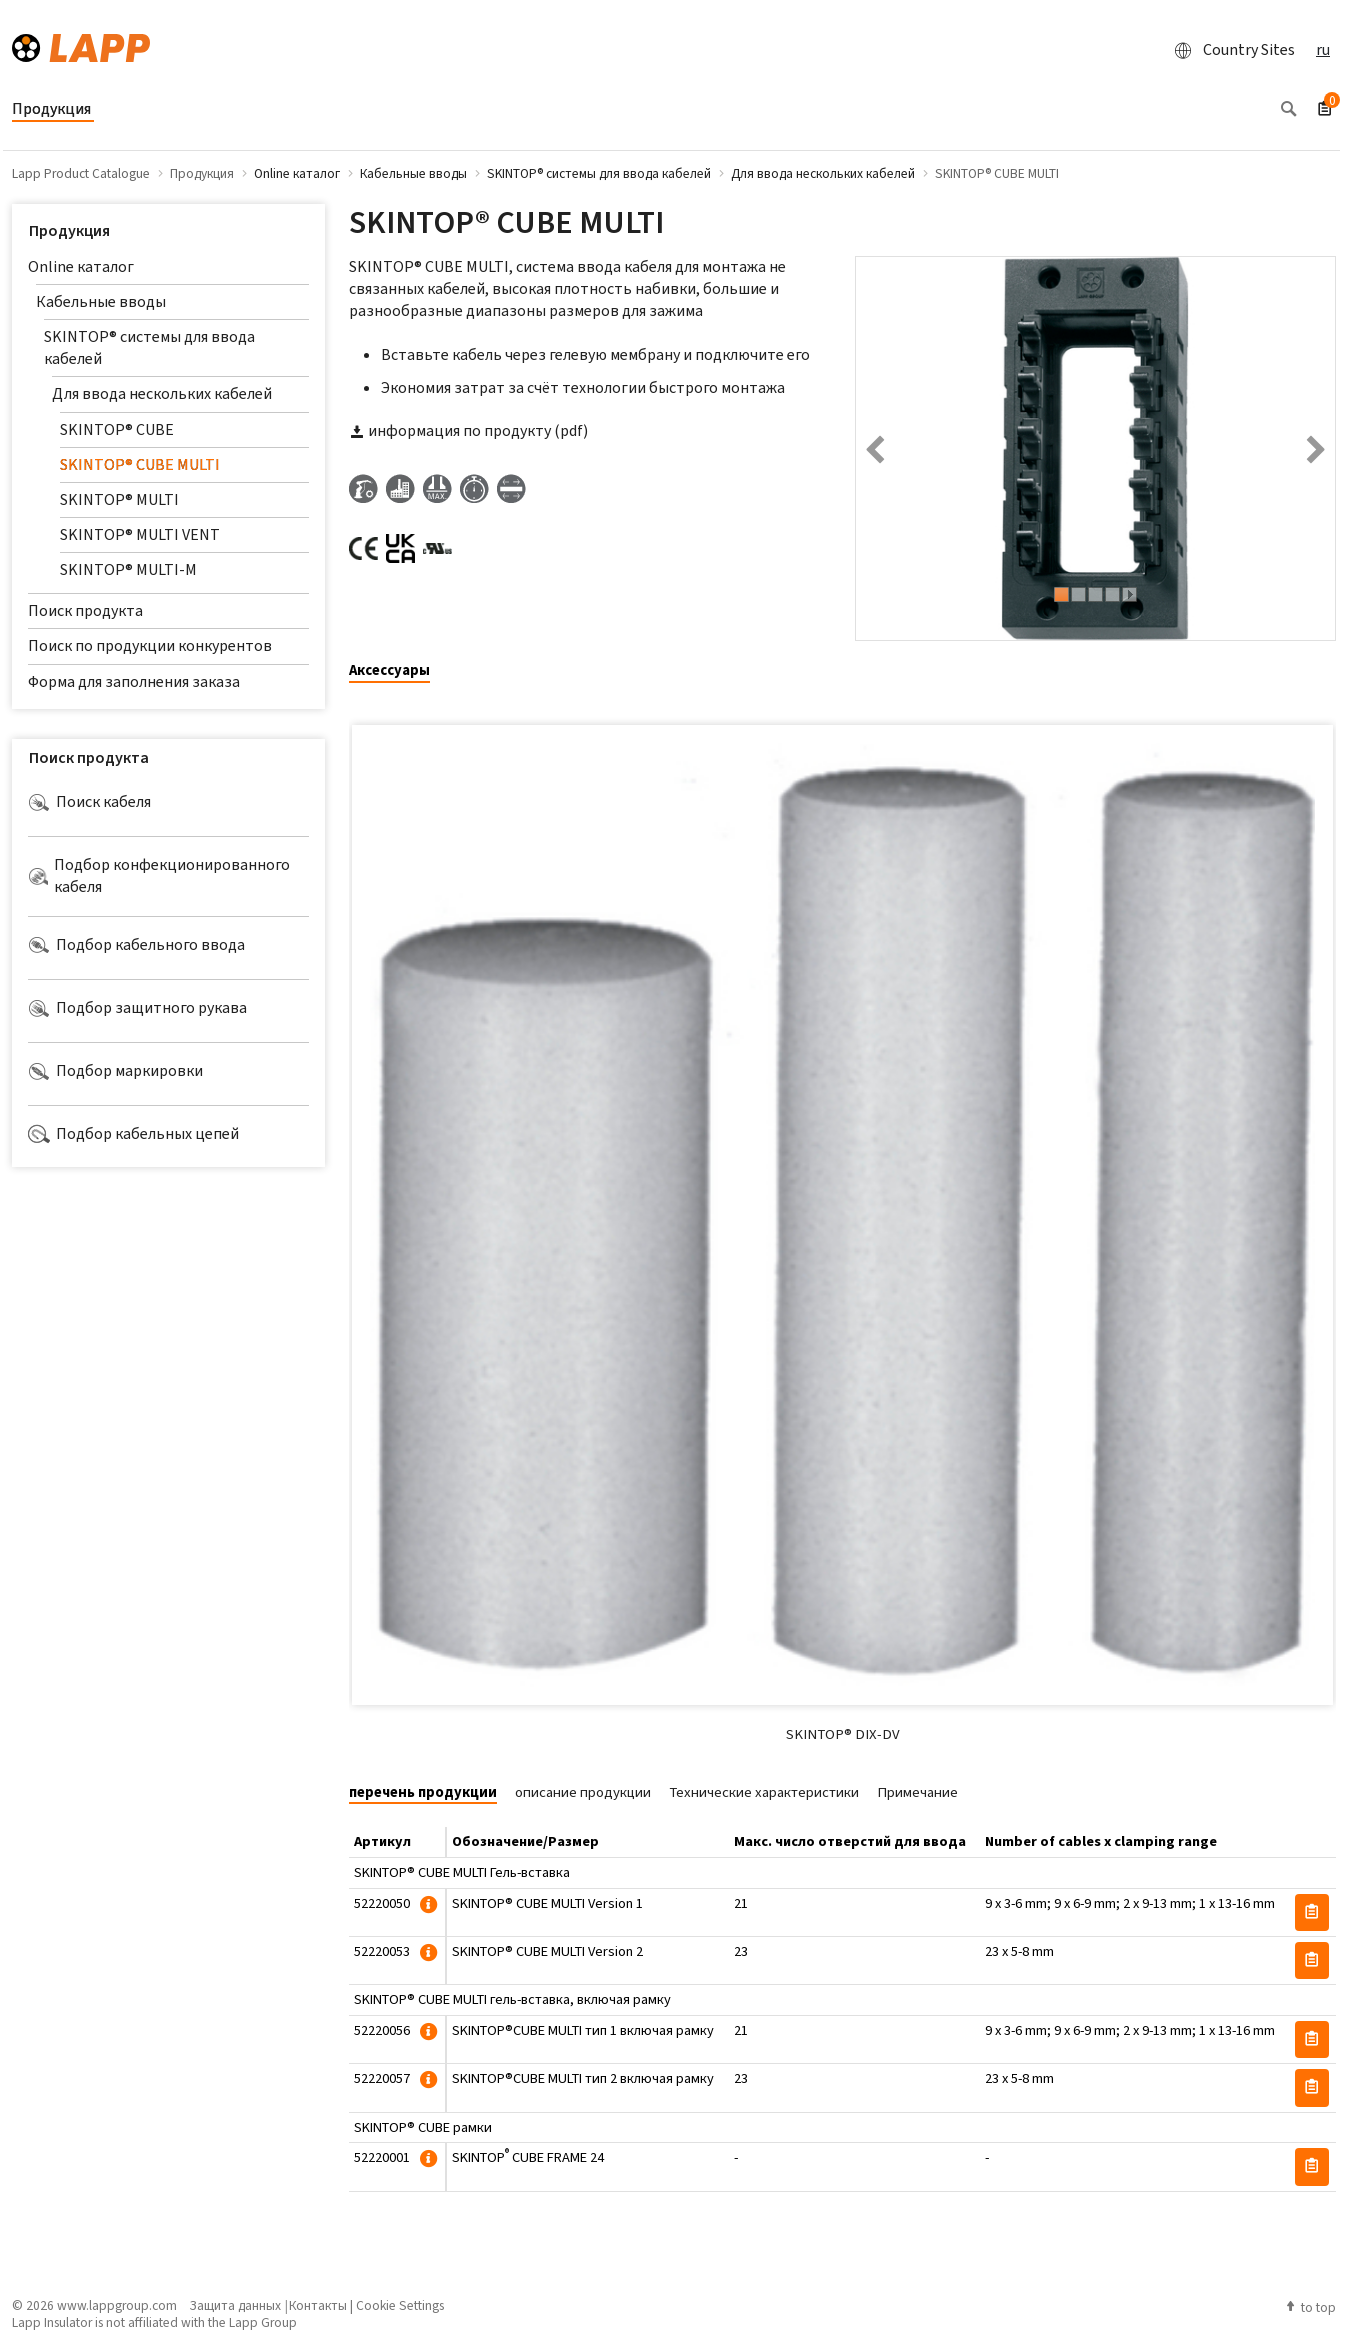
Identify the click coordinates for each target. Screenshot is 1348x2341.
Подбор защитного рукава (137, 1008)
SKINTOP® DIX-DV (843, 1734)
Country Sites (1229, 50)
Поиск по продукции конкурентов (150, 645)
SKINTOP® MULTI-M (128, 569)
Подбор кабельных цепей (133, 1134)
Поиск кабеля (89, 802)
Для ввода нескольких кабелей (162, 393)
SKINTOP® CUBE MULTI (140, 464)
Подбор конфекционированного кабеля (159, 875)
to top (1310, 2307)
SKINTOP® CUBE (117, 429)
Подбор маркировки (115, 1071)
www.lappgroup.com (117, 2305)
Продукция (69, 230)
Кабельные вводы (101, 301)
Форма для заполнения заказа (134, 681)
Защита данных (235, 2305)
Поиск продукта (85, 610)
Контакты (318, 2305)
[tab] (397, 671)
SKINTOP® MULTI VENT (140, 534)
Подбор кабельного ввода (136, 945)
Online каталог (81, 266)
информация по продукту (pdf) (468, 430)
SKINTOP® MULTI (119, 499)
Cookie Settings (400, 2305)
